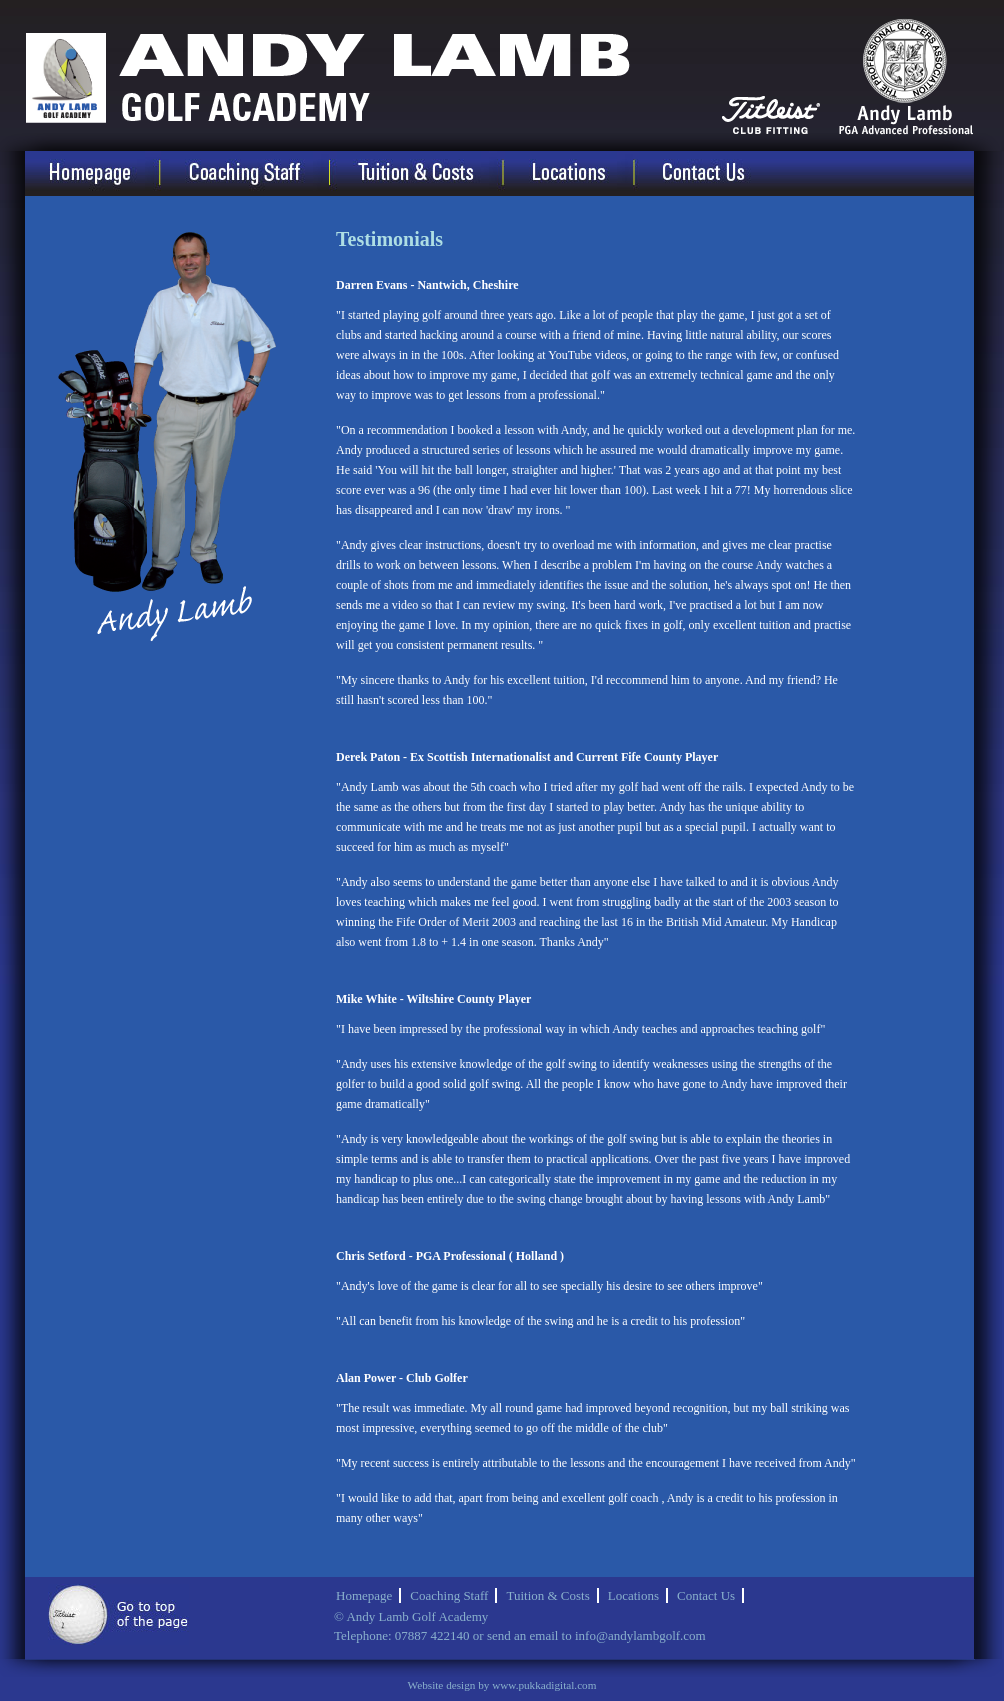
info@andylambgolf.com (640, 1635)
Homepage (108, 173)
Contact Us (718, 173)
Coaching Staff (261, 173)
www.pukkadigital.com (544, 1685)
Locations (584, 173)
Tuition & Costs (432, 173)
